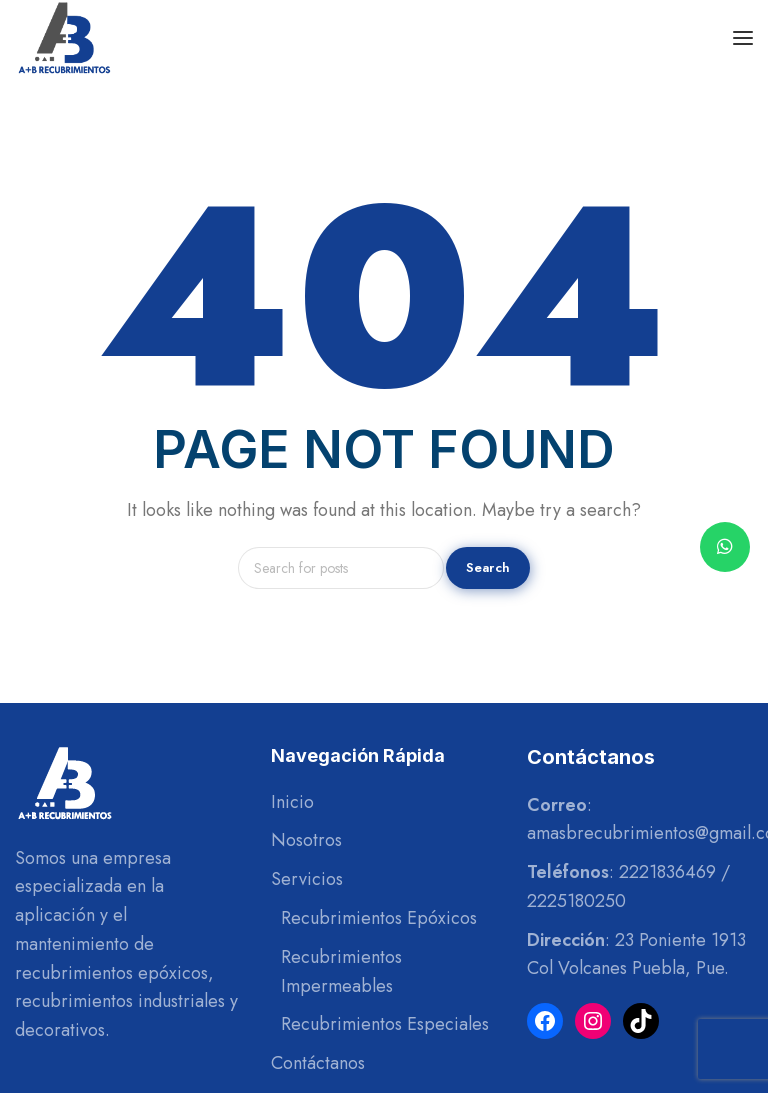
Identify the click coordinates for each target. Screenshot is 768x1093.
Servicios (307, 879)
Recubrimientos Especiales (385, 1024)
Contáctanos (318, 1063)
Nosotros (306, 840)
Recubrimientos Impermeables (341, 971)
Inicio (292, 802)
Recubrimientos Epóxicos (379, 918)
